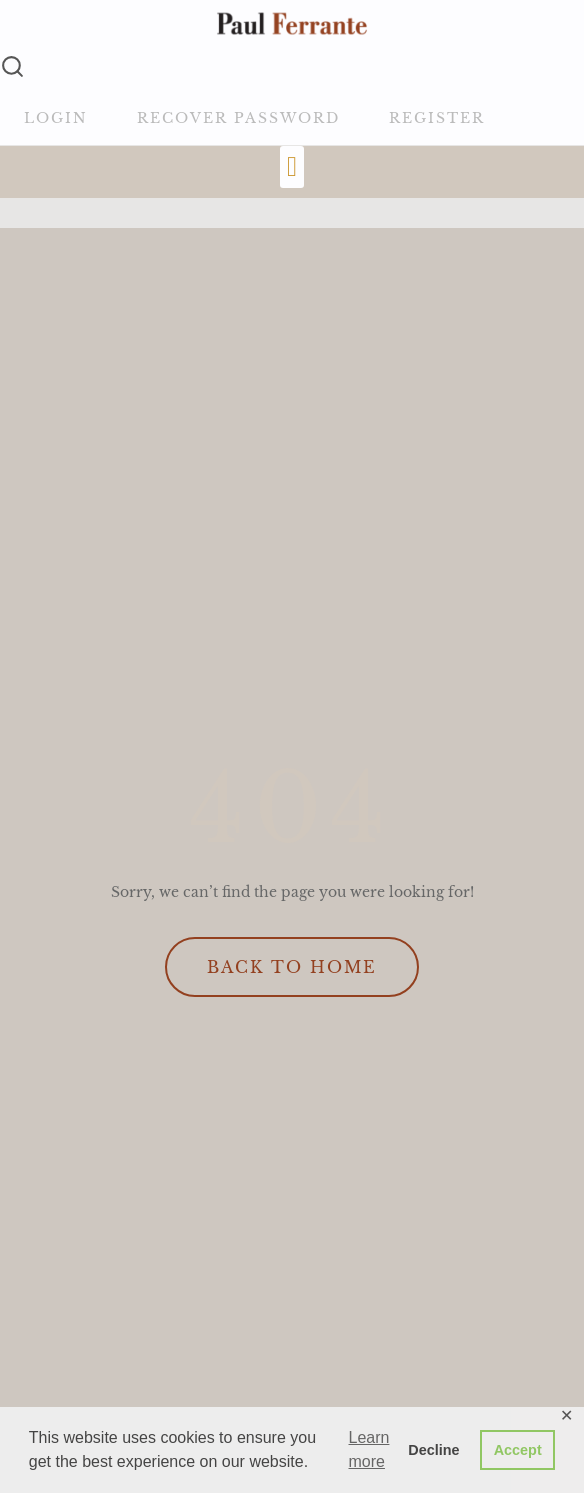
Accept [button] (518, 1450)
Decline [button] (433, 1450)
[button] (292, 167)
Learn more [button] (369, 1449)
